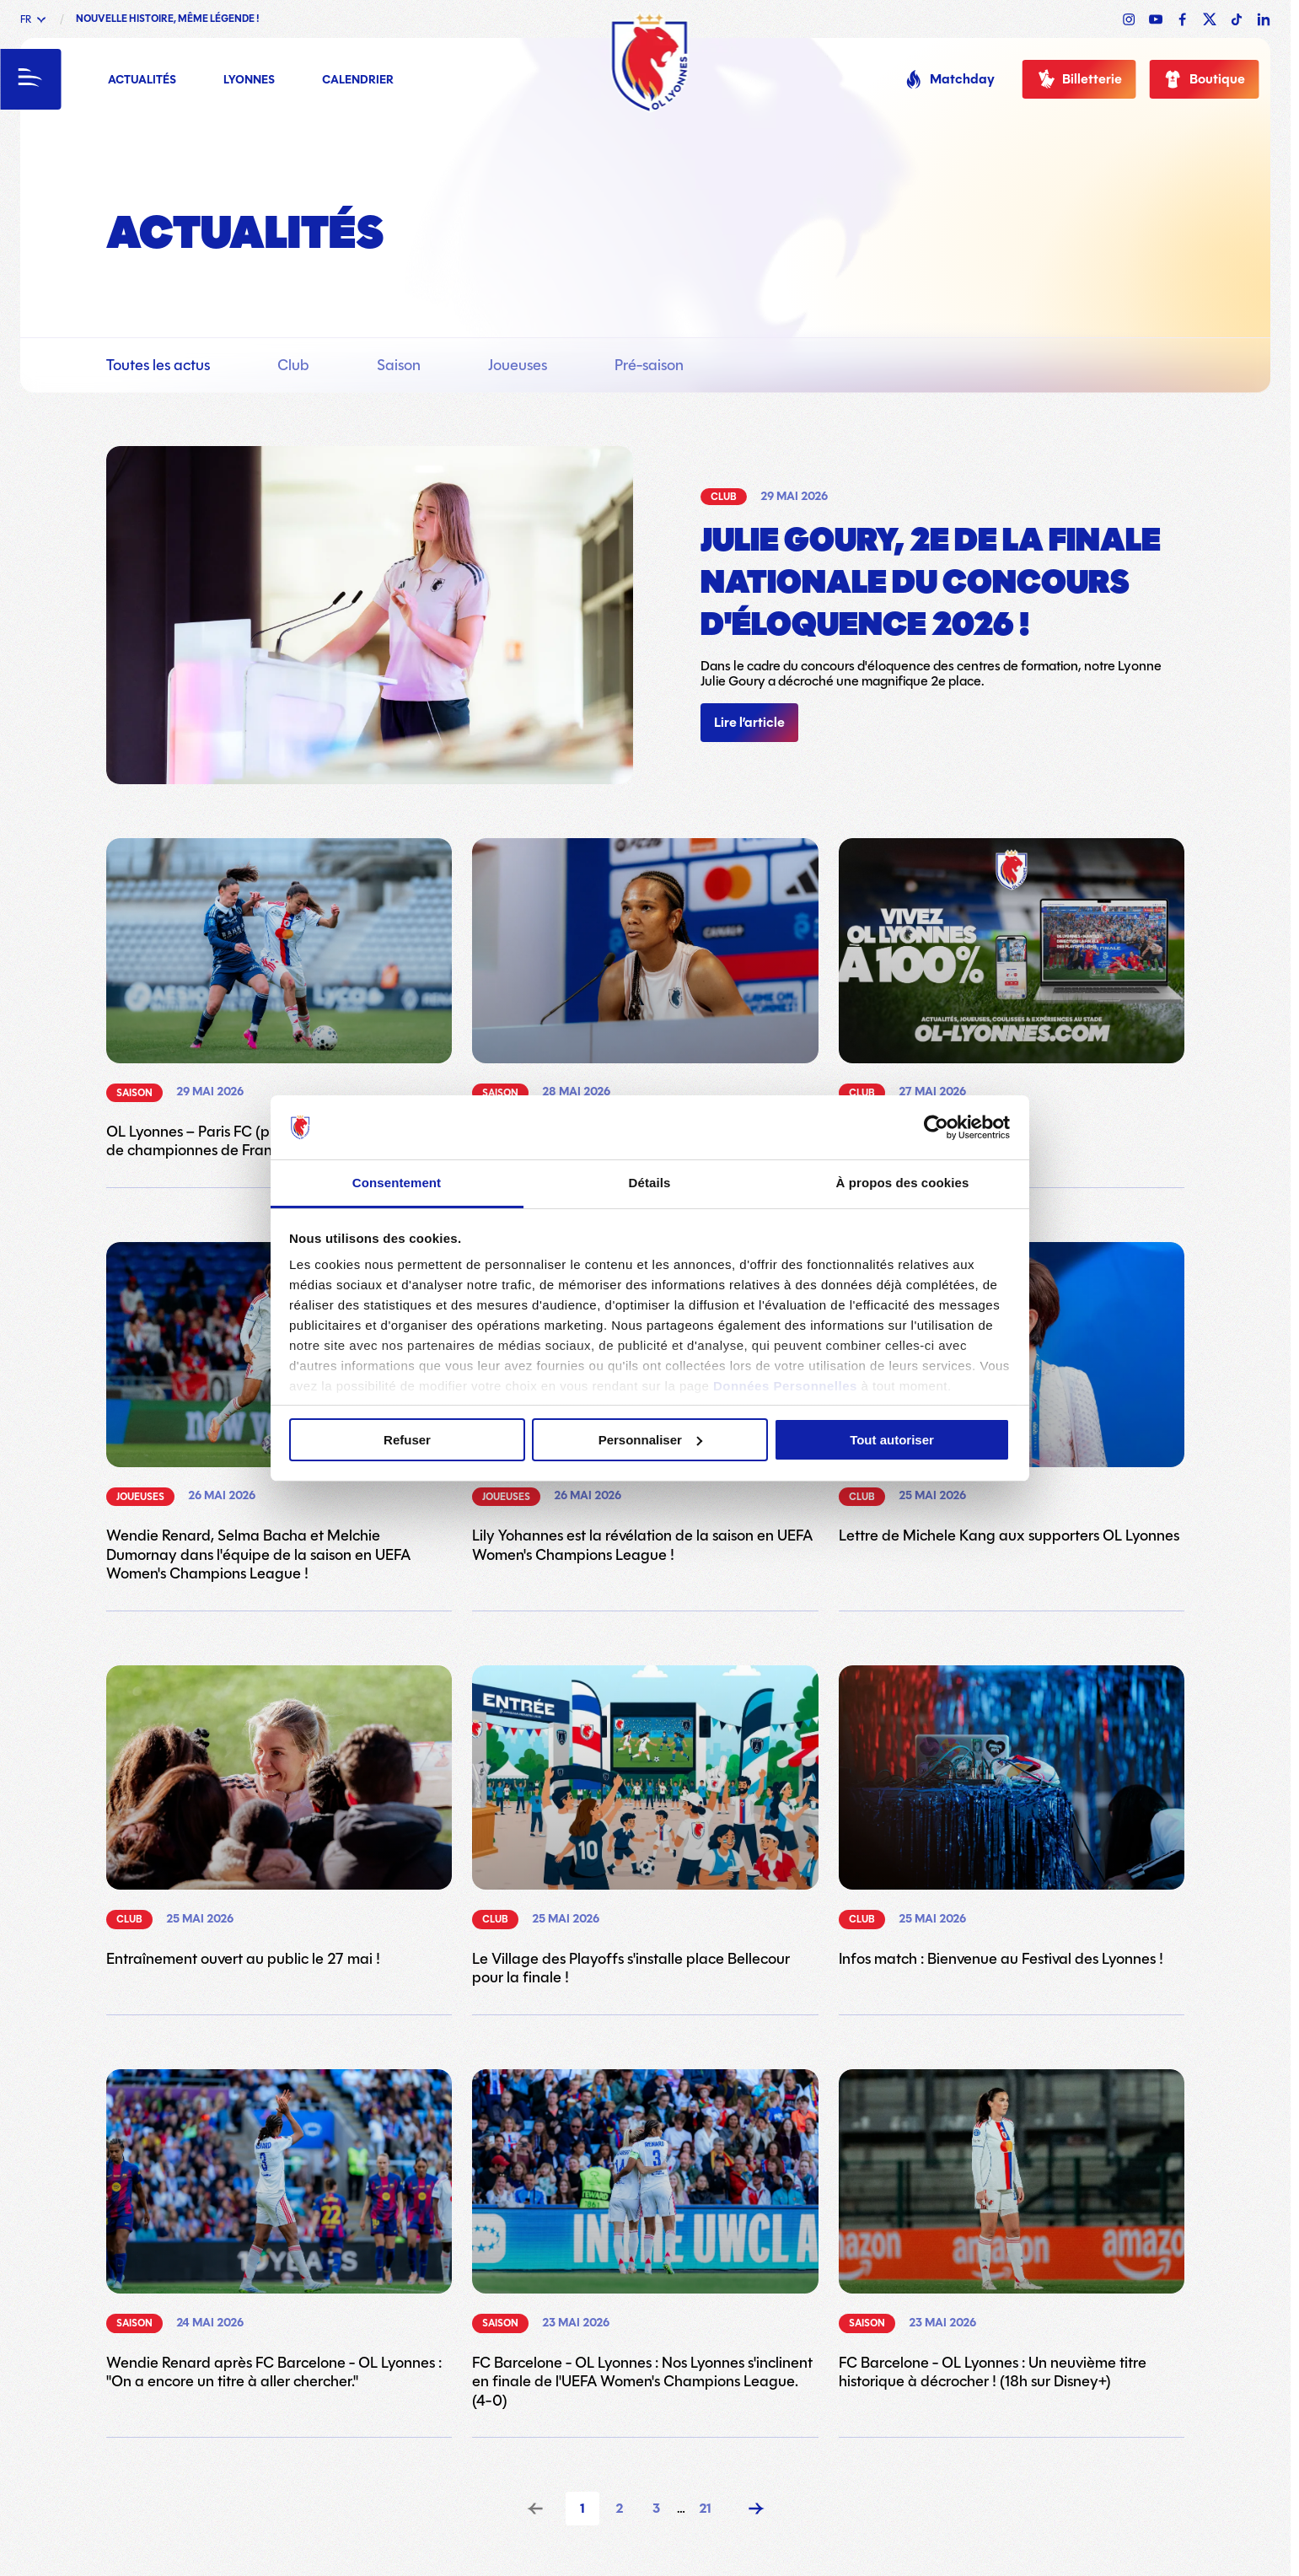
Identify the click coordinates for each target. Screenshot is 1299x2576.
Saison (399, 365)
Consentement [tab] (396, 1182)
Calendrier (358, 80)
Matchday (949, 79)
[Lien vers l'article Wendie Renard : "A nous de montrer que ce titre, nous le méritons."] (645, 999)
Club (293, 365)
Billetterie (1078, 79)
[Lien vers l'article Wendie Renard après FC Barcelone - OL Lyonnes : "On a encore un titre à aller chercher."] (279, 2230)
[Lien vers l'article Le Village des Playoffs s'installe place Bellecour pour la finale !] (645, 1826)
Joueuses (517, 365)
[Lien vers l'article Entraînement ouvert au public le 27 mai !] (279, 1817)
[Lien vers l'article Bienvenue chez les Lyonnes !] (1012, 990)
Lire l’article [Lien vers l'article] (749, 723)
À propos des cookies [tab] (902, 1182)
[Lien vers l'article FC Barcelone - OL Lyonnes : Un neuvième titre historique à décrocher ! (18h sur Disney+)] (1012, 2230)
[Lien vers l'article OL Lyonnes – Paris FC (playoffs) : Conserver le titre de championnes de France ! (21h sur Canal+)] (279, 999)
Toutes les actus (158, 365)
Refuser (407, 1440)
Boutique (1203, 79)
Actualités (142, 80)
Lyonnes (249, 80)
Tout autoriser (892, 1440)
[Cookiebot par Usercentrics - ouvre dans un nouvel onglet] (936, 1127)
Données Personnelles (785, 1386)
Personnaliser (650, 1440)
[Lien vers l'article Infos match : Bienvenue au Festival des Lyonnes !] (1012, 1817)
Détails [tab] (650, 1182)
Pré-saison (649, 365)
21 (705, 2508)
